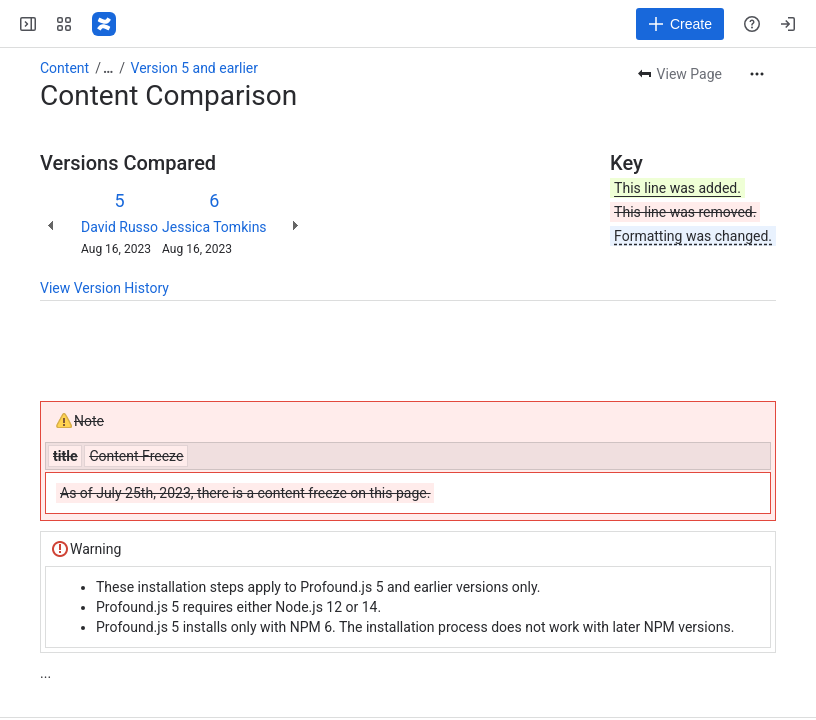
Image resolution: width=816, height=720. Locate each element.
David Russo (119, 227)
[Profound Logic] (104, 24)
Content (64, 68)
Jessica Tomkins (214, 227)
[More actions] (757, 74)
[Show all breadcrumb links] (108, 68)
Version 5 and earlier (194, 68)
